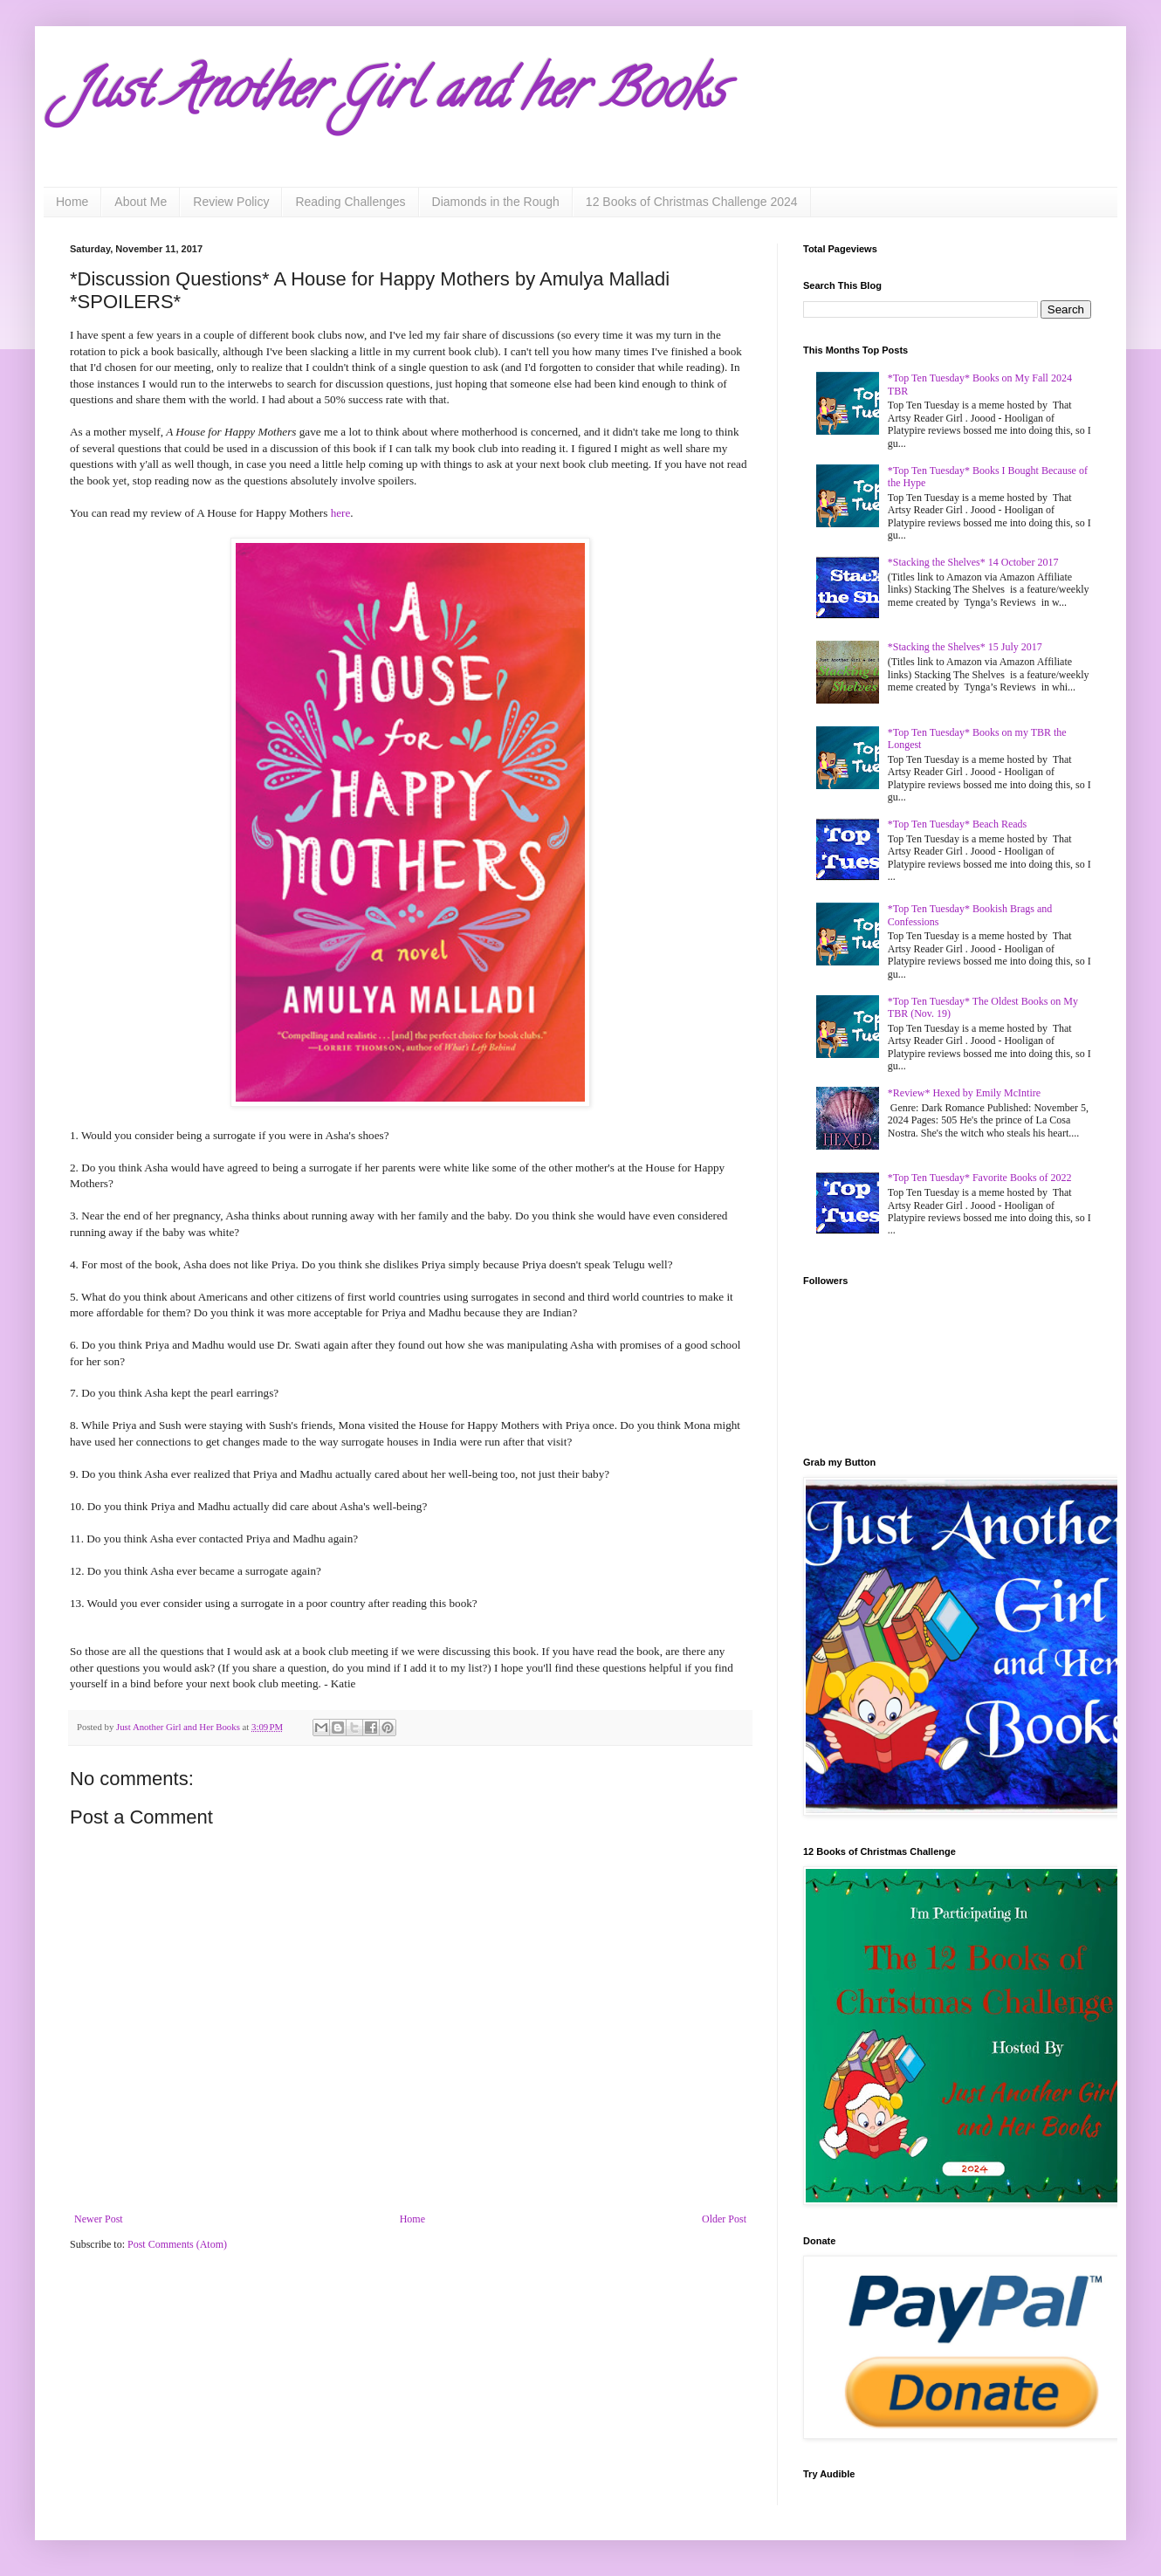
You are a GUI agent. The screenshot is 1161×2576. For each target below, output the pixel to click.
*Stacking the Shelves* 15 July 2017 (965, 647)
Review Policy (231, 202)
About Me (140, 202)
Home (72, 202)
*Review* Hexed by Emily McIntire (964, 1093)
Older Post (724, 2219)
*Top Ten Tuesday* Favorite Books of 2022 (980, 1177)
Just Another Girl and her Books (397, 95)
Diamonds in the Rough (496, 202)
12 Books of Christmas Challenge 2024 (692, 202)
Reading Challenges (350, 202)
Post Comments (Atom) (177, 2244)
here (341, 512)
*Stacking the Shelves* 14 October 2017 (973, 562)
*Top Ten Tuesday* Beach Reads (957, 824)
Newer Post (98, 2219)
